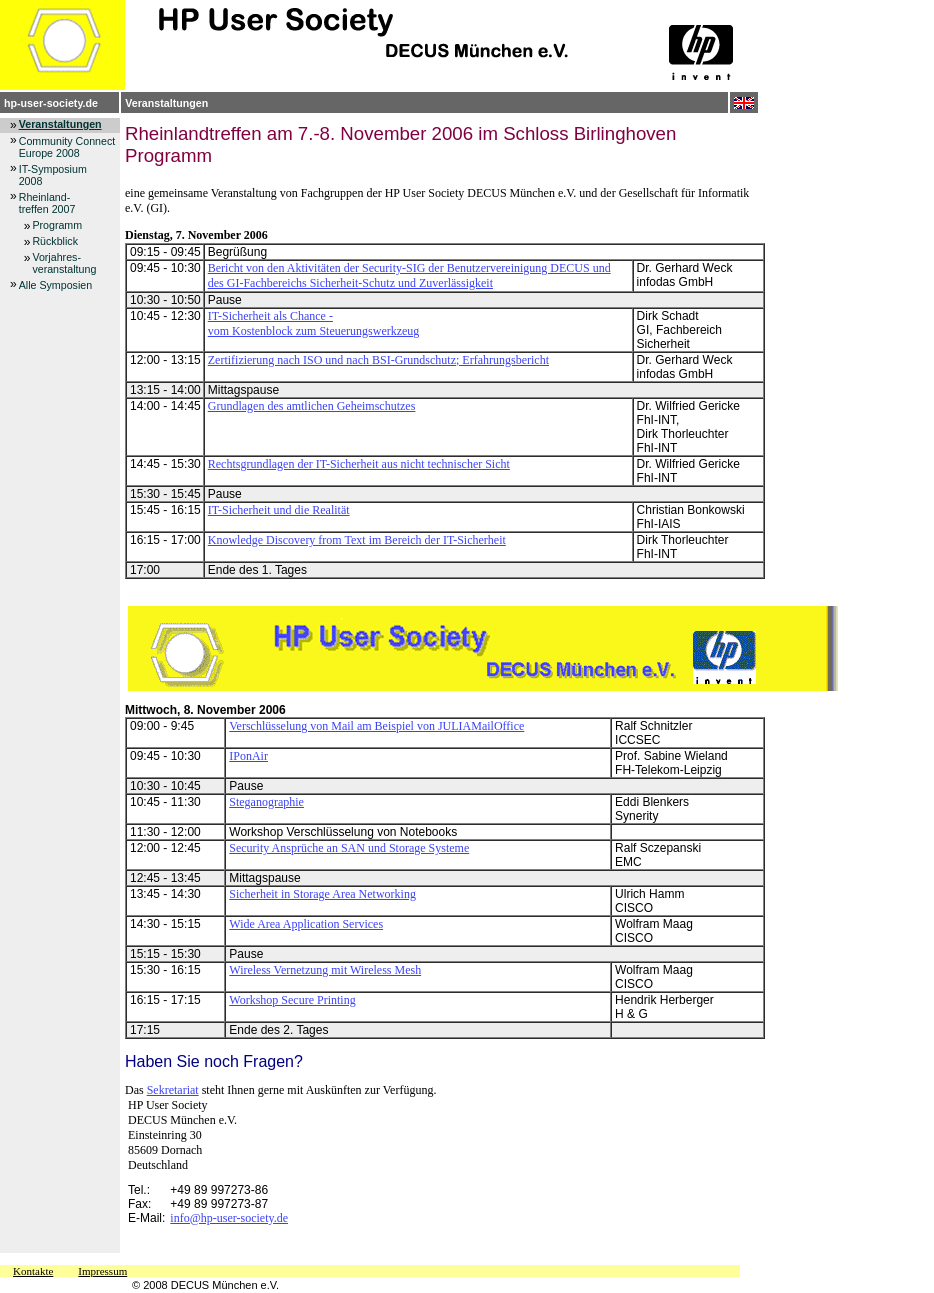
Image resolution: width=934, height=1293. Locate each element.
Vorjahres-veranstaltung (64, 263)
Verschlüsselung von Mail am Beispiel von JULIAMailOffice (376, 726)
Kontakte (33, 1271)
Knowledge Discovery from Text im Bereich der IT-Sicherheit (357, 540)
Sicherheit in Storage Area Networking (322, 894)
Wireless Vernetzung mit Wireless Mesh (325, 970)
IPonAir (248, 756)
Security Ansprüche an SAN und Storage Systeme (349, 848)
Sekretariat (173, 1090)
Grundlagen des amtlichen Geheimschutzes (312, 406)
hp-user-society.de (51, 103)
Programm (57, 225)
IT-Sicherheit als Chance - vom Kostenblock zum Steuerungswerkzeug (314, 323)
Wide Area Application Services (306, 924)
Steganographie (266, 802)
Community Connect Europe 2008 (67, 147)
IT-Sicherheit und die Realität (279, 510)
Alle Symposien (55, 285)
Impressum (102, 1271)
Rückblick (55, 241)
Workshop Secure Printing (292, 1000)
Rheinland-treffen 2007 (47, 203)
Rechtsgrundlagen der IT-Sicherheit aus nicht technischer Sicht (359, 464)
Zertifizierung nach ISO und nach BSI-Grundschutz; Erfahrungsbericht (378, 360)
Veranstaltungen (166, 103)
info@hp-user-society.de (229, 1218)
